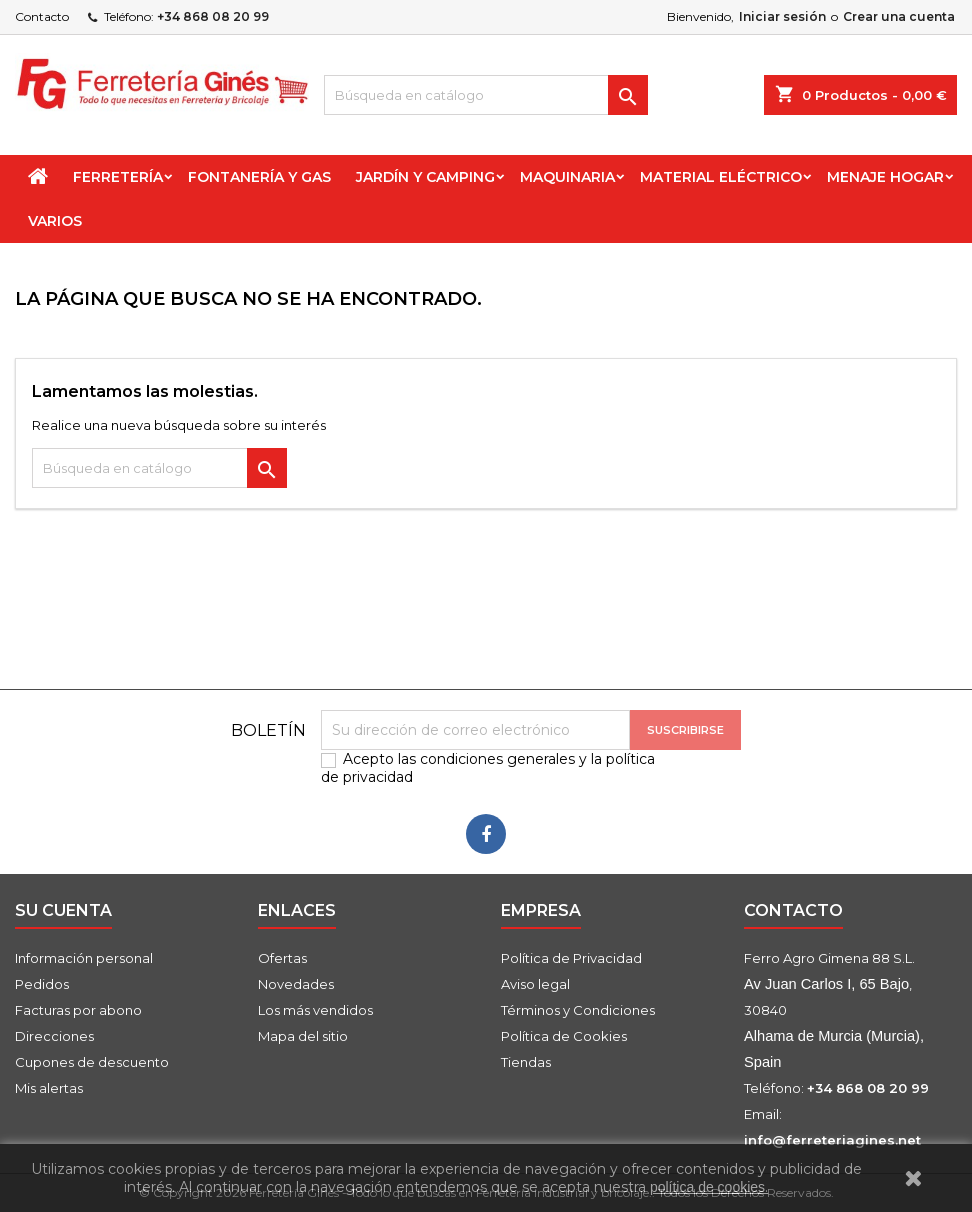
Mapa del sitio (303, 1036)
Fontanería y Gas (259, 177)
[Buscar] (486, 95)
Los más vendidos (315, 1010)
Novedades (296, 984)
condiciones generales (497, 759)
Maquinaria (567, 177)
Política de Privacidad (571, 958)
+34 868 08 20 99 (213, 16)
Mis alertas (49, 1088)
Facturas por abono (78, 1010)
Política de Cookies (564, 1036)
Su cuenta (63, 910)
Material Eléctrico (721, 177)
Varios (55, 221)
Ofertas (282, 958)
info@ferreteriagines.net (832, 1140)
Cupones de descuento (92, 1062)
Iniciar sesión (782, 16)
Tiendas (526, 1062)
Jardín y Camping (425, 177)
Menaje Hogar (885, 177)
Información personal (84, 958)
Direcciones (54, 1036)
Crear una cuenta (899, 16)
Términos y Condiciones (578, 1010)
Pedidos (42, 984)
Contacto (42, 16)
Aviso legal (535, 984)
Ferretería (118, 177)
